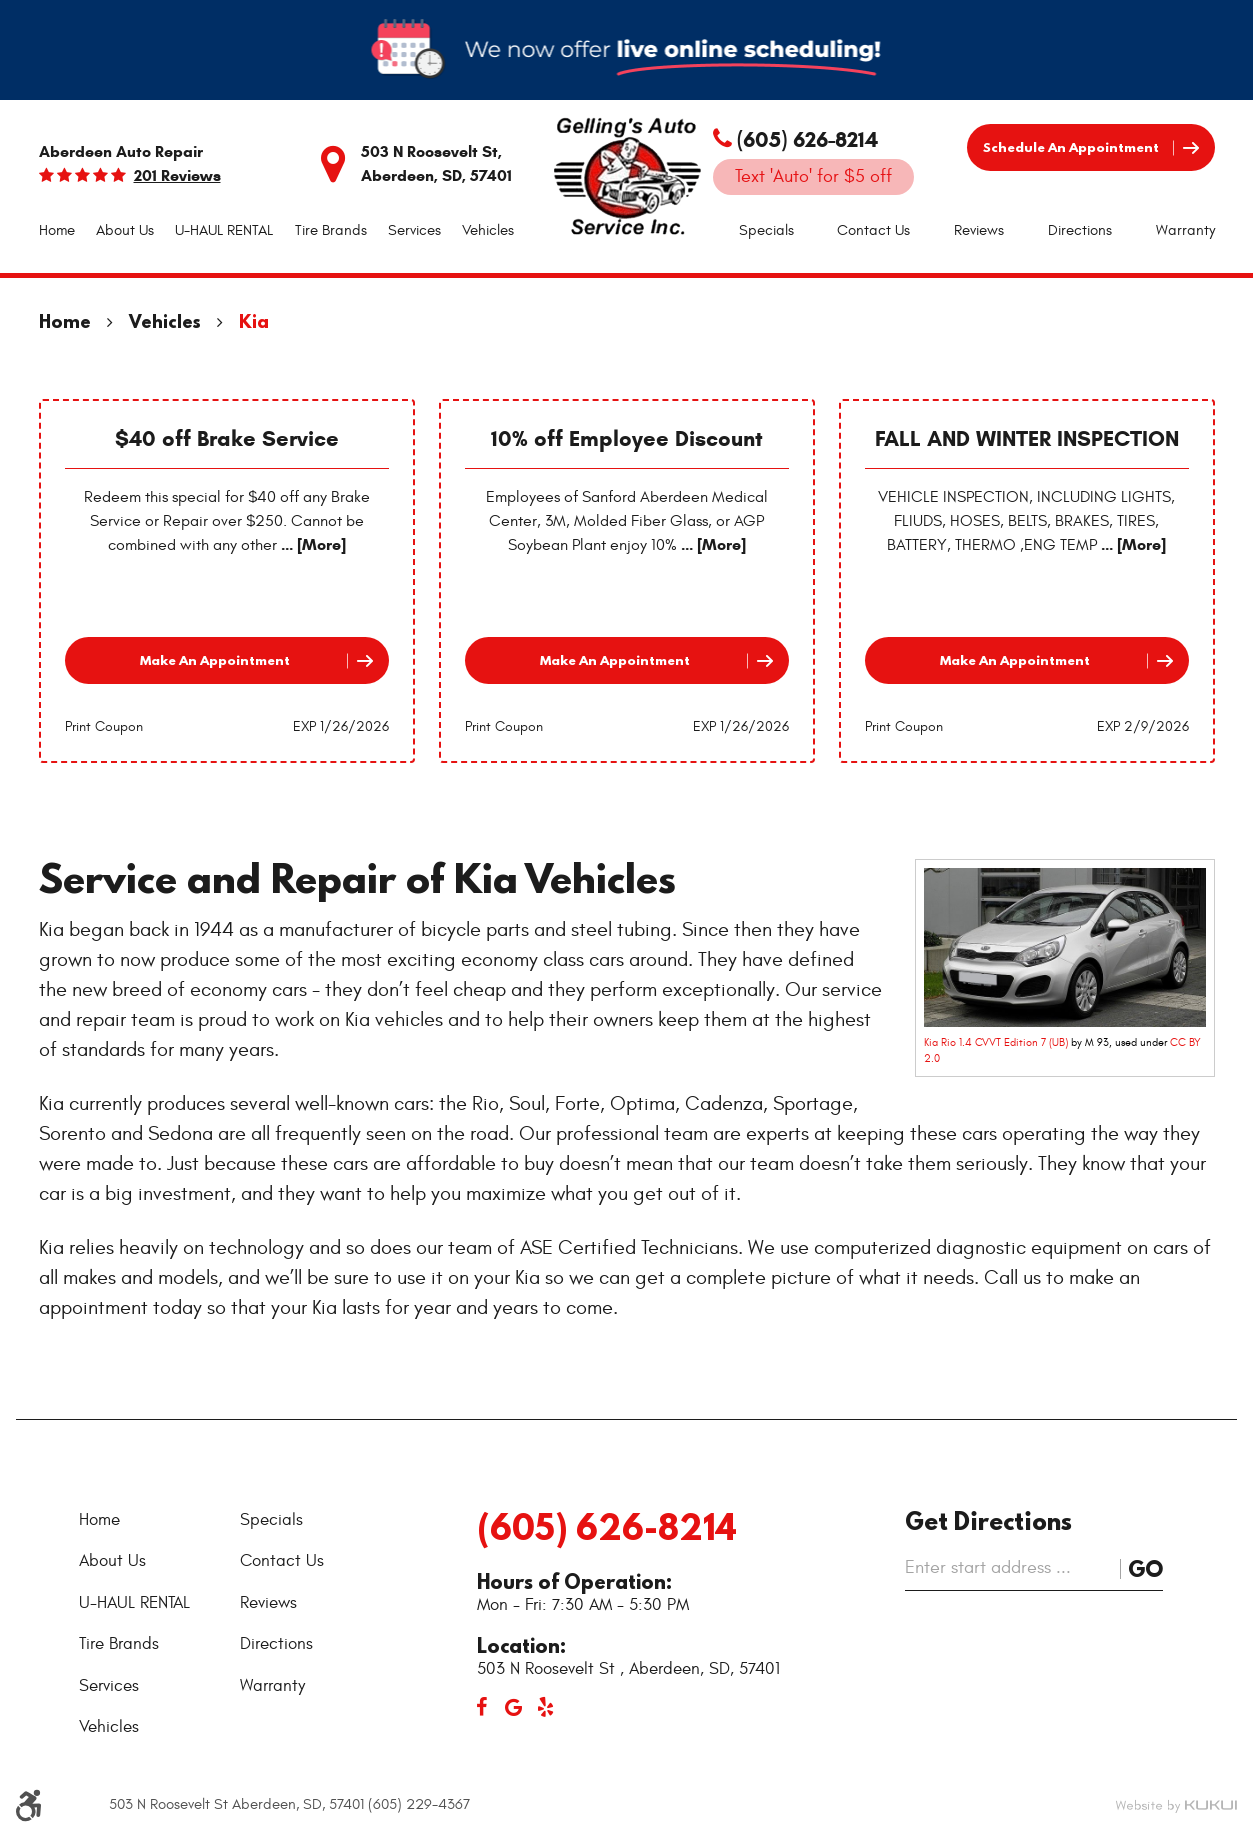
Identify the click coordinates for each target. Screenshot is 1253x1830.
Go (1145, 1568)
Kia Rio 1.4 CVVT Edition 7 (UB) (996, 1042)
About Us (125, 230)
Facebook (482, 1707)
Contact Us (873, 230)
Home (57, 230)
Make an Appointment (215, 660)
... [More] (311, 544)
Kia (254, 321)
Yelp (546, 1707)
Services (414, 230)
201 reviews (177, 176)
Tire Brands (331, 230)
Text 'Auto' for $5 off (813, 176)
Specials (766, 230)
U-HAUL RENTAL (224, 230)
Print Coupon (104, 726)
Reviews (979, 230)
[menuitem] (57, 231)
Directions (1080, 230)
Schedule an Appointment (1071, 147)
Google (514, 1707)
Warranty (1185, 230)
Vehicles (488, 230)
